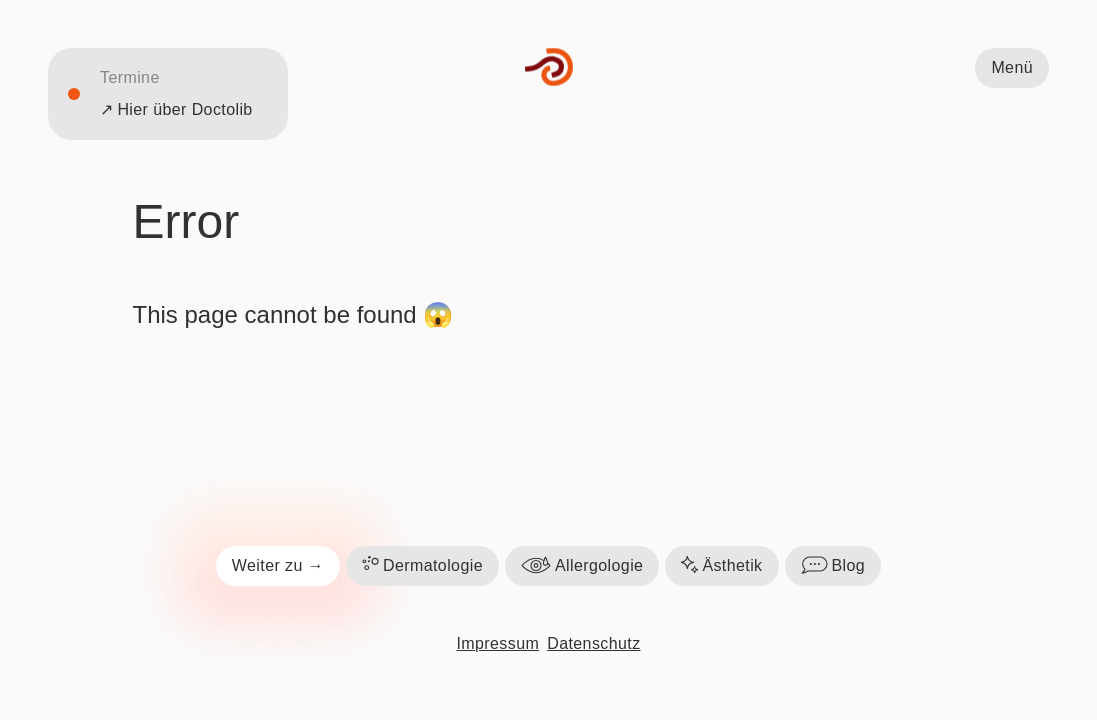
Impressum (497, 643)
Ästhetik (721, 566)
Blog (833, 566)
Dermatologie (422, 566)
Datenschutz (593, 643)
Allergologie (582, 566)
